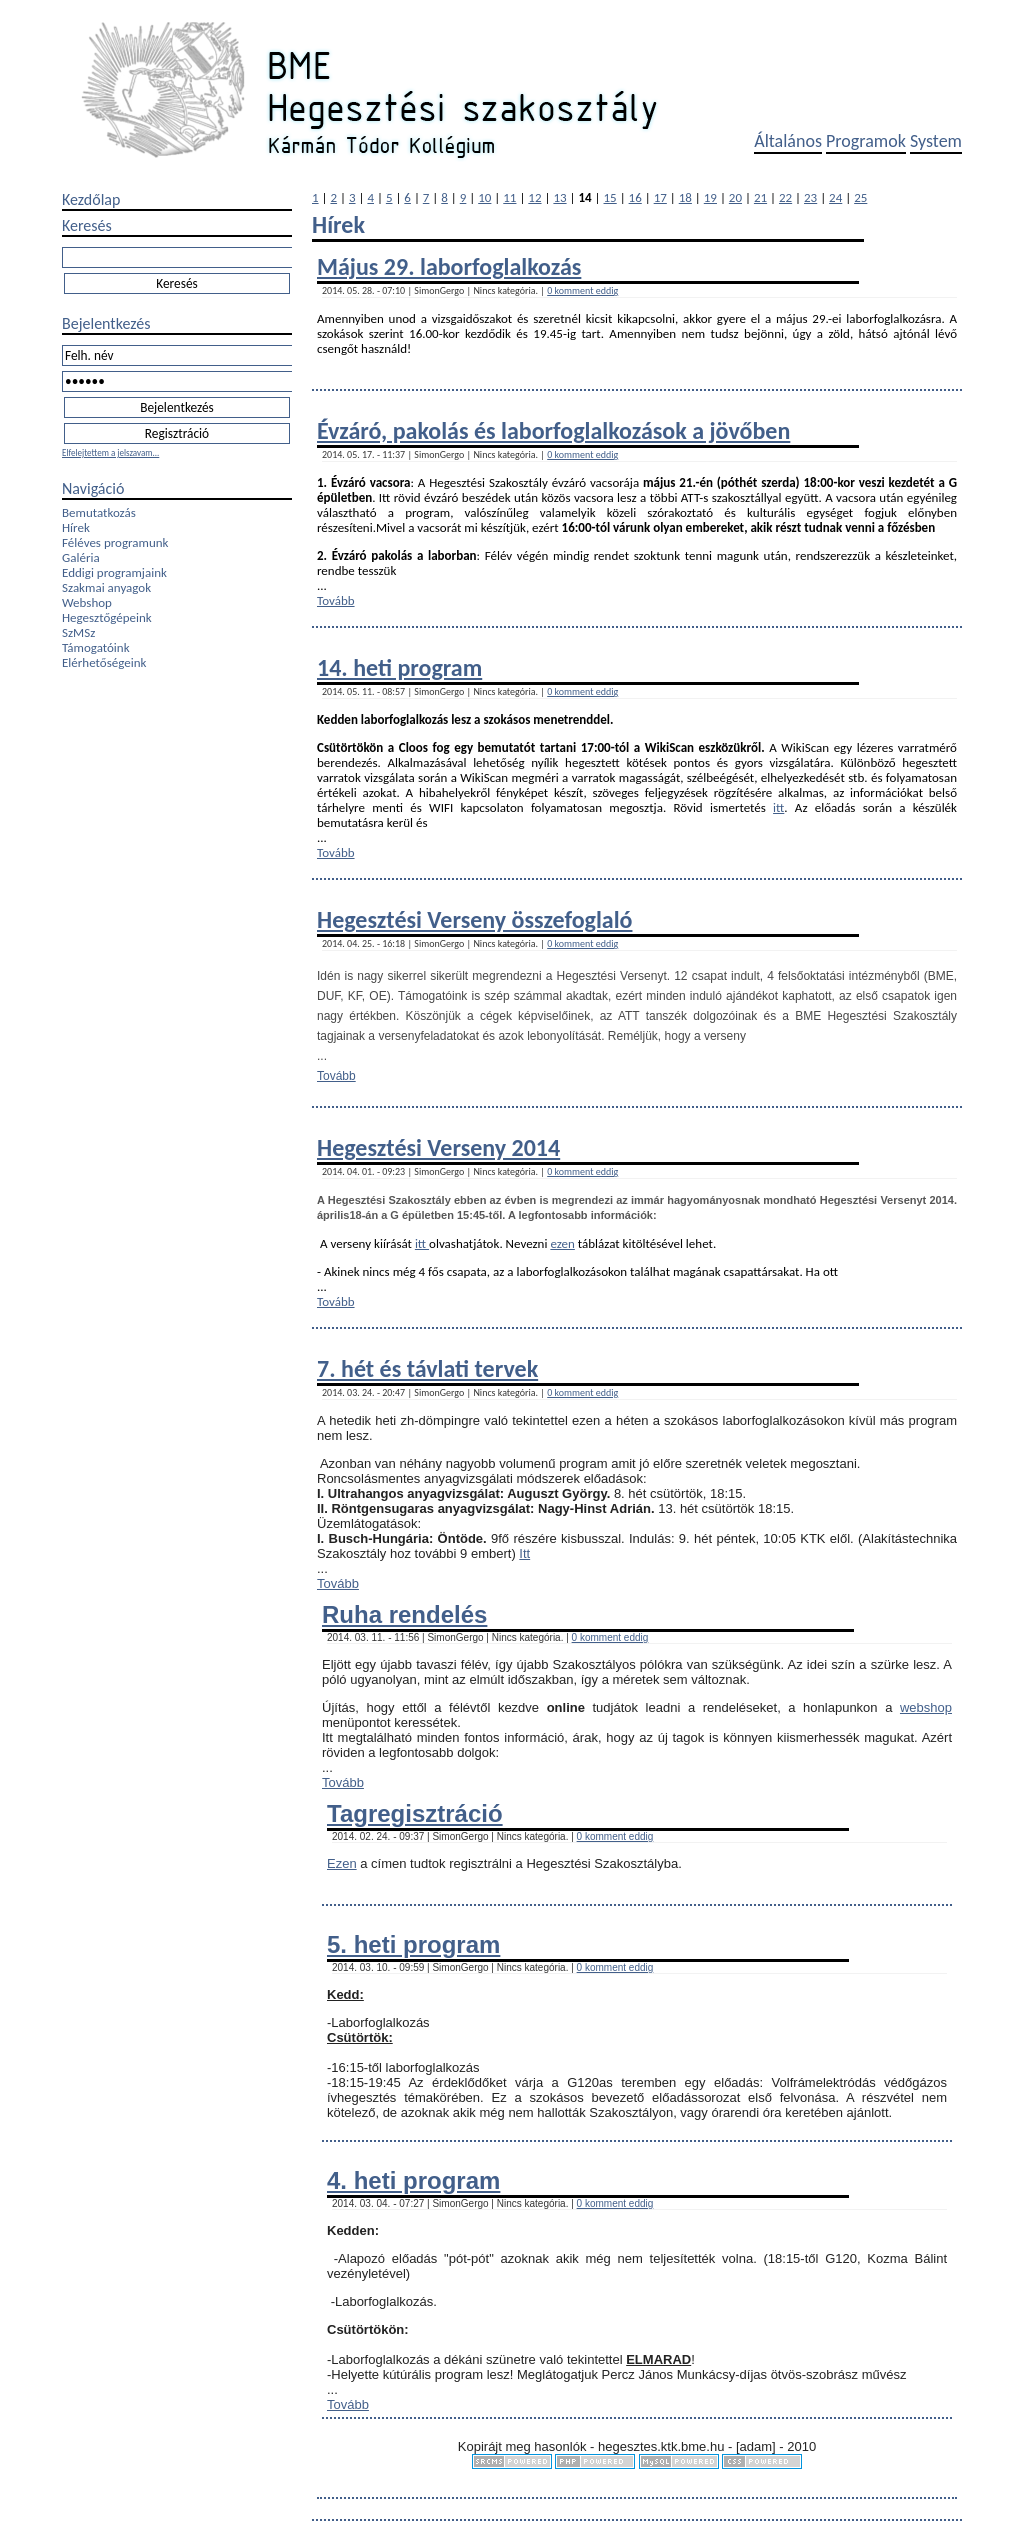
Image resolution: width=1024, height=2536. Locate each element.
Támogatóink (96, 647)
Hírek (76, 527)
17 (660, 197)
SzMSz (78, 632)
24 (835, 197)
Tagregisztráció (415, 1813)
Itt (524, 1553)
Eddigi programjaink (114, 572)
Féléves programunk (115, 542)
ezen (562, 1243)
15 (610, 197)
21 (760, 197)
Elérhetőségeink (104, 662)
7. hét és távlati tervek (427, 1368)
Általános (788, 141)
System (936, 141)
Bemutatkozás (99, 512)
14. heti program (399, 667)
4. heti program (413, 2180)
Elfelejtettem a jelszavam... (110, 452)
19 (710, 197)
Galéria (81, 557)
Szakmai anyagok (106, 587)
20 (735, 197)
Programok (866, 141)
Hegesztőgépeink (107, 617)
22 (785, 197)
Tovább (336, 600)
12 (534, 197)
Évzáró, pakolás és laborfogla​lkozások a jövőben (553, 430)
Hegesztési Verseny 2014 (438, 1147)
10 (484, 197)
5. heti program (413, 1944)
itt (778, 807)
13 (559, 197)
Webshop (87, 602)
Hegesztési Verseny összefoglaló (474, 919)
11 (509, 197)
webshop (926, 1707)
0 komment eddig (582, 290)
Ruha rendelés (404, 1614)
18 (685, 197)
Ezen (342, 1863)
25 (860, 197)
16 (635, 197)
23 (810, 197)
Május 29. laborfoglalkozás (449, 266)
